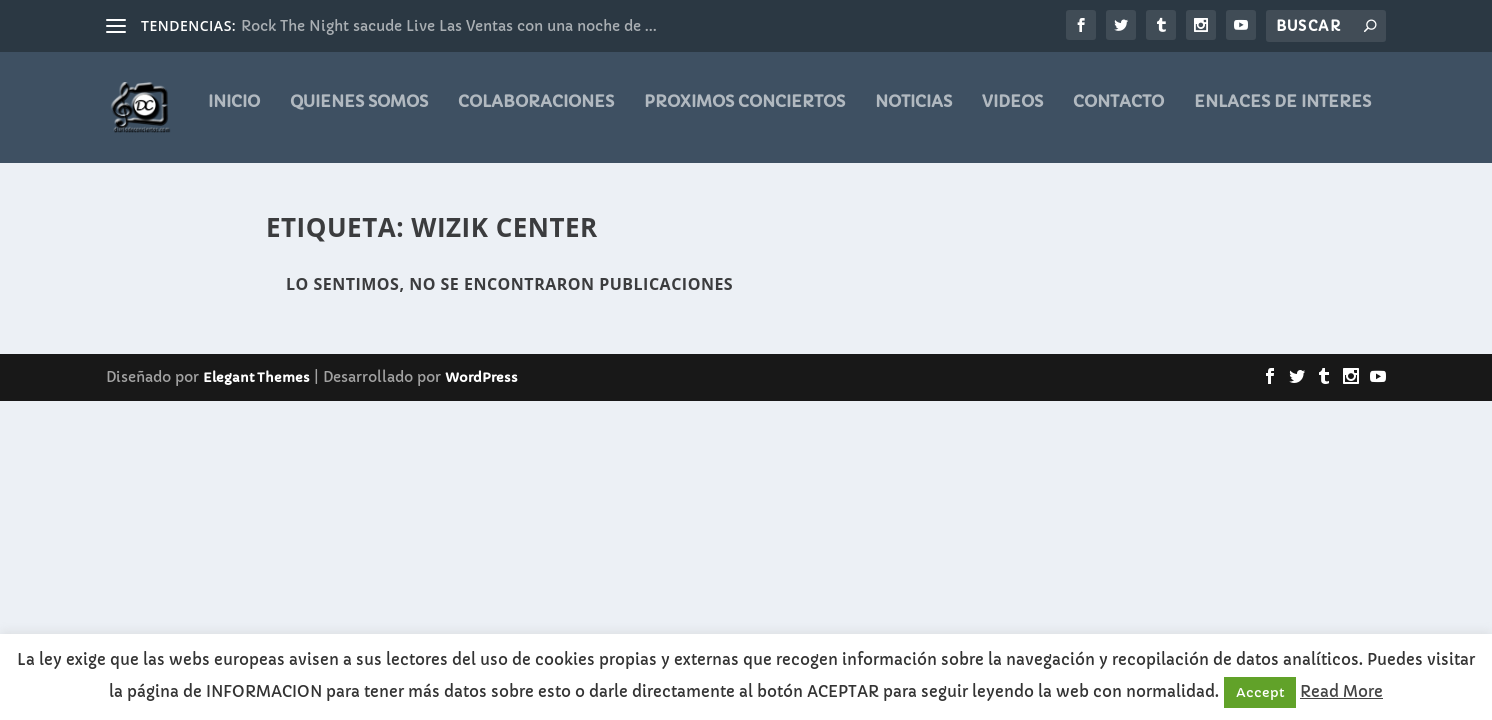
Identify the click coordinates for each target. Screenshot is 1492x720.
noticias (913, 115)
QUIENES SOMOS (359, 115)
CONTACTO (1118, 115)
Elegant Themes (256, 378)
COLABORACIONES (536, 115)
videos (1012, 115)
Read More (1341, 691)
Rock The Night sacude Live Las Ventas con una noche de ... (449, 26)
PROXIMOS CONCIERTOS (744, 115)
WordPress (481, 378)
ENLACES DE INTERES (1282, 115)
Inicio (234, 115)
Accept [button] (1260, 692)
